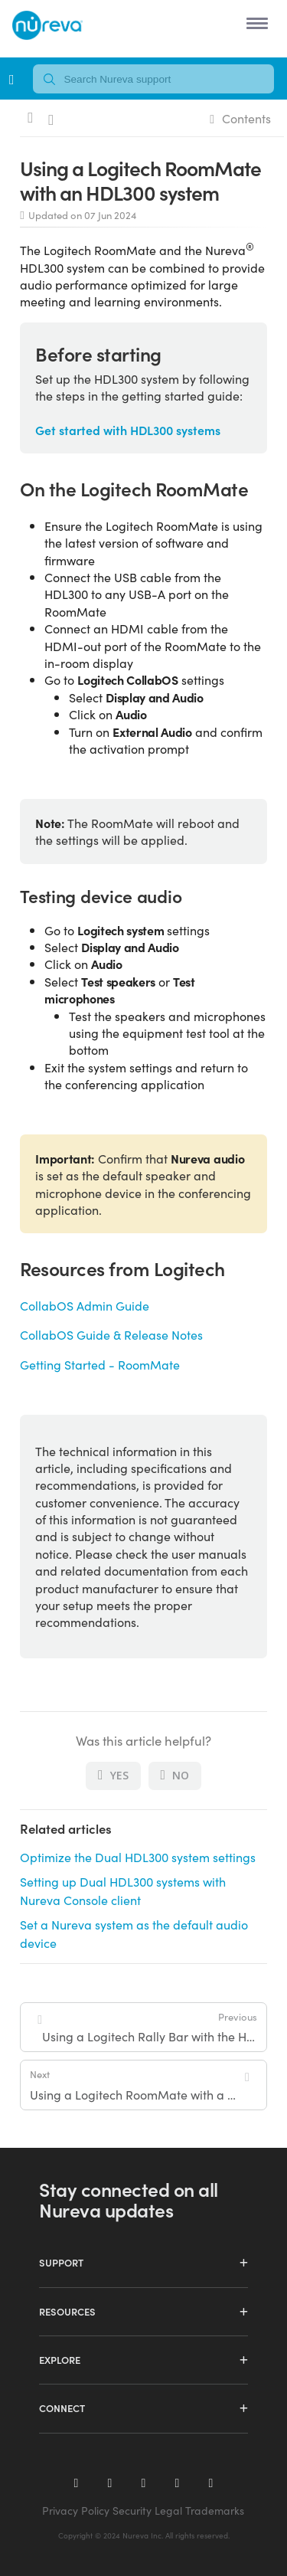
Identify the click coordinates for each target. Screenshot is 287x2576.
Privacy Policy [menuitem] (75, 2510)
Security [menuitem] (132, 2510)
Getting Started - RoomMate (100, 1364)
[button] (254, 22)
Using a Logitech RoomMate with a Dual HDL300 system (137, 2085)
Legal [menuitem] (168, 2510)
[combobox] (153, 78)
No (175, 1775)
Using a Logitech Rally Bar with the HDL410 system (149, 2027)
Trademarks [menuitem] (214, 2510)
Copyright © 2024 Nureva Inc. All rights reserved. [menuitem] (144, 2535)
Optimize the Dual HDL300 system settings (138, 1856)
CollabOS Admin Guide (84, 1305)
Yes (113, 1775)
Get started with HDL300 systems (127, 429)
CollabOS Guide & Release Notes (111, 1334)
